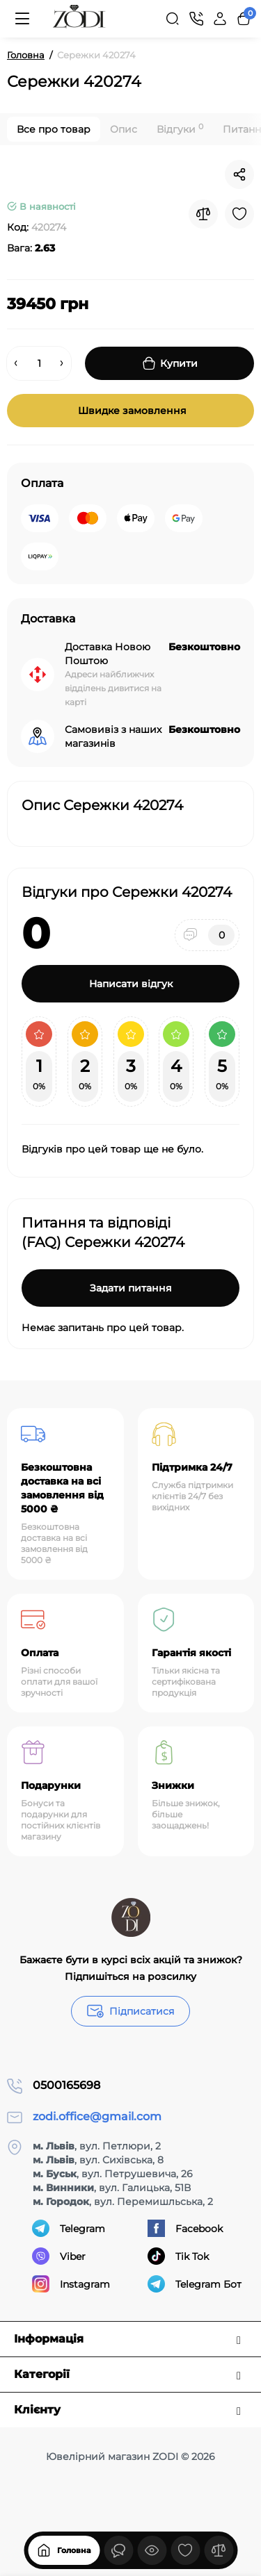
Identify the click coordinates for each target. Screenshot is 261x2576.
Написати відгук (131, 983)
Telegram (68, 2228)
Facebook (185, 2228)
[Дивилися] (118, 2550)
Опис (123, 129)
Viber (59, 2256)
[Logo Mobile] (79, 19)
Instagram (71, 2284)
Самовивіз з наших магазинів (113, 736)
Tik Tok (178, 2256)
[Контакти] (196, 18)
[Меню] (22, 18)
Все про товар (53, 129)
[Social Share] (239, 174)
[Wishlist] (239, 214)
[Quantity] (39, 363)
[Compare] (203, 214)
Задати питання (131, 1288)
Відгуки (180, 128)
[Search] (172, 18)
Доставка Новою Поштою (107, 654)
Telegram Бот (195, 2284)
